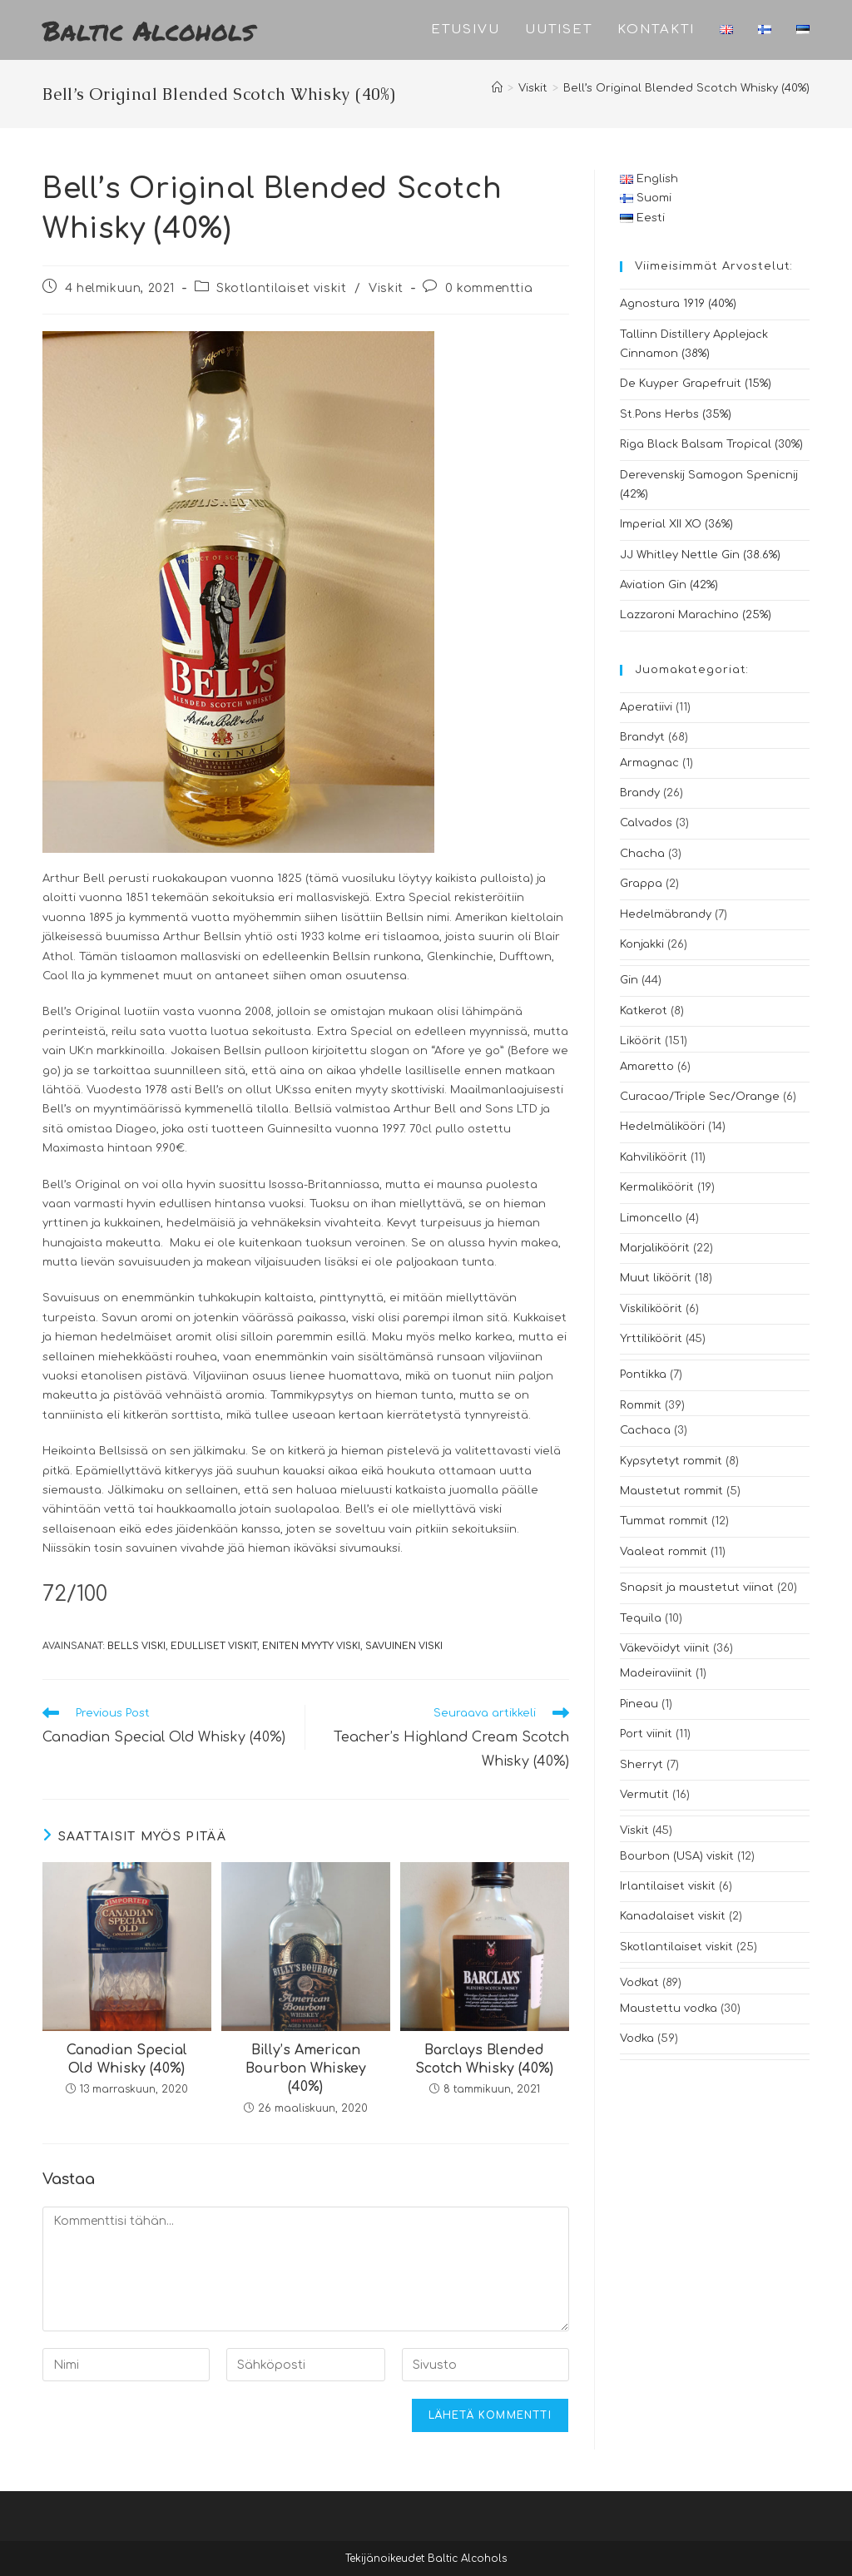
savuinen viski (404, 1646)
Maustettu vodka (668, 2008)
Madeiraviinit (656, 1673)
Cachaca (645, 1430)
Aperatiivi (646, 707)
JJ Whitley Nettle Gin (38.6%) (700, 555)
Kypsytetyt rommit (671, 1461)
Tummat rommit (664, 1521)
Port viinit (646, 1734)
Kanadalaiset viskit (673, 1916)
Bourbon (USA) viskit (677, 1856)
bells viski (136, 1646)
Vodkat (639, 1983)
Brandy (640, 793)
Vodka (637, 2038)
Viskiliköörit (651, 1309)
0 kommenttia (488, 288)
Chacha (642, 853)
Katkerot (643, 1011)
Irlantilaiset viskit (668, 1886)
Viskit (386, 288)
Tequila (640, 1618)
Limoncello (651, 1218)
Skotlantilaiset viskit (281, 288)
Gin (629, 980)
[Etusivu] (497, 88)
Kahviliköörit (653, 1157)
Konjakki (642, 944)
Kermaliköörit (657, 1187)
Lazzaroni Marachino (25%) (695, 615)
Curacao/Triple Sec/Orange (700, 1096)
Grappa (641, 883)
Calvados (646, 823)
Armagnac (649, 763)
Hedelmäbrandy (665, 914)
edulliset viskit (214, 1646)
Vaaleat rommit (663, 1552)
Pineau (639, 1704)
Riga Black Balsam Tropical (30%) (711, 444)
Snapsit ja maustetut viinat (697, 1587)
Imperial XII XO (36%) (676, 524)
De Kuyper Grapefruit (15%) (695, 383)
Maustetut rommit (671, 1491)
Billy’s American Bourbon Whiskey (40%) (305, 2069)
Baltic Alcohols (148, 30)
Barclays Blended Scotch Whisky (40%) (484, 2059)
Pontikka (643, 1374)
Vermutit (644, 1795)
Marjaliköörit (655, 1248)
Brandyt (642, 737)
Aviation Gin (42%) (669, 585)
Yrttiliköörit (651, 1339)
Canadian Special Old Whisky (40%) (127, 2059)
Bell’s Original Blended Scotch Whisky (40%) (686, 88)
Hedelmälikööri (662, 1126)
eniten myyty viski (311, 1646)
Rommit (640, 1405)
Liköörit (640, 1041)
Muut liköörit (655, 1278)
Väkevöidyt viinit (665, 1648)
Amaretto (647, 1067)
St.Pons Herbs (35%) (675, 414)
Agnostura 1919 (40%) (678, 304)
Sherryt (641, 1765)
